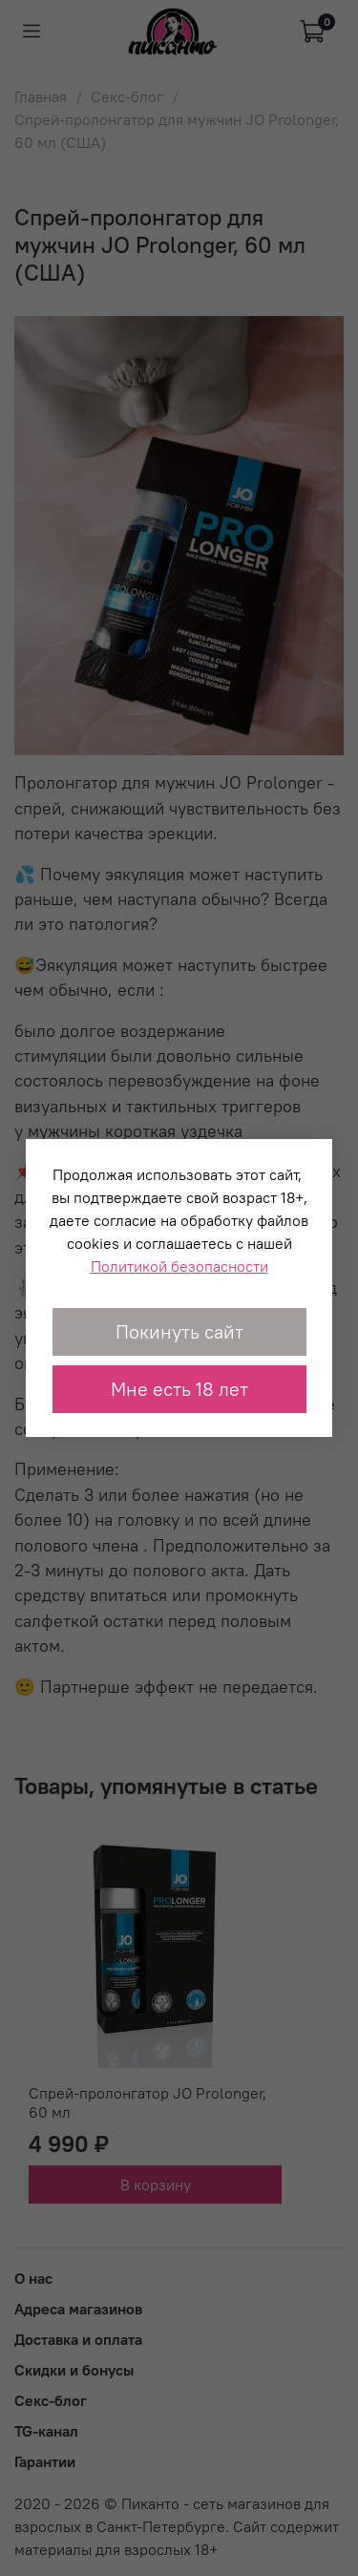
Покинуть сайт (179, 1331)
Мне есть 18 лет (179, 1389)
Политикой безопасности (179, 1266)
